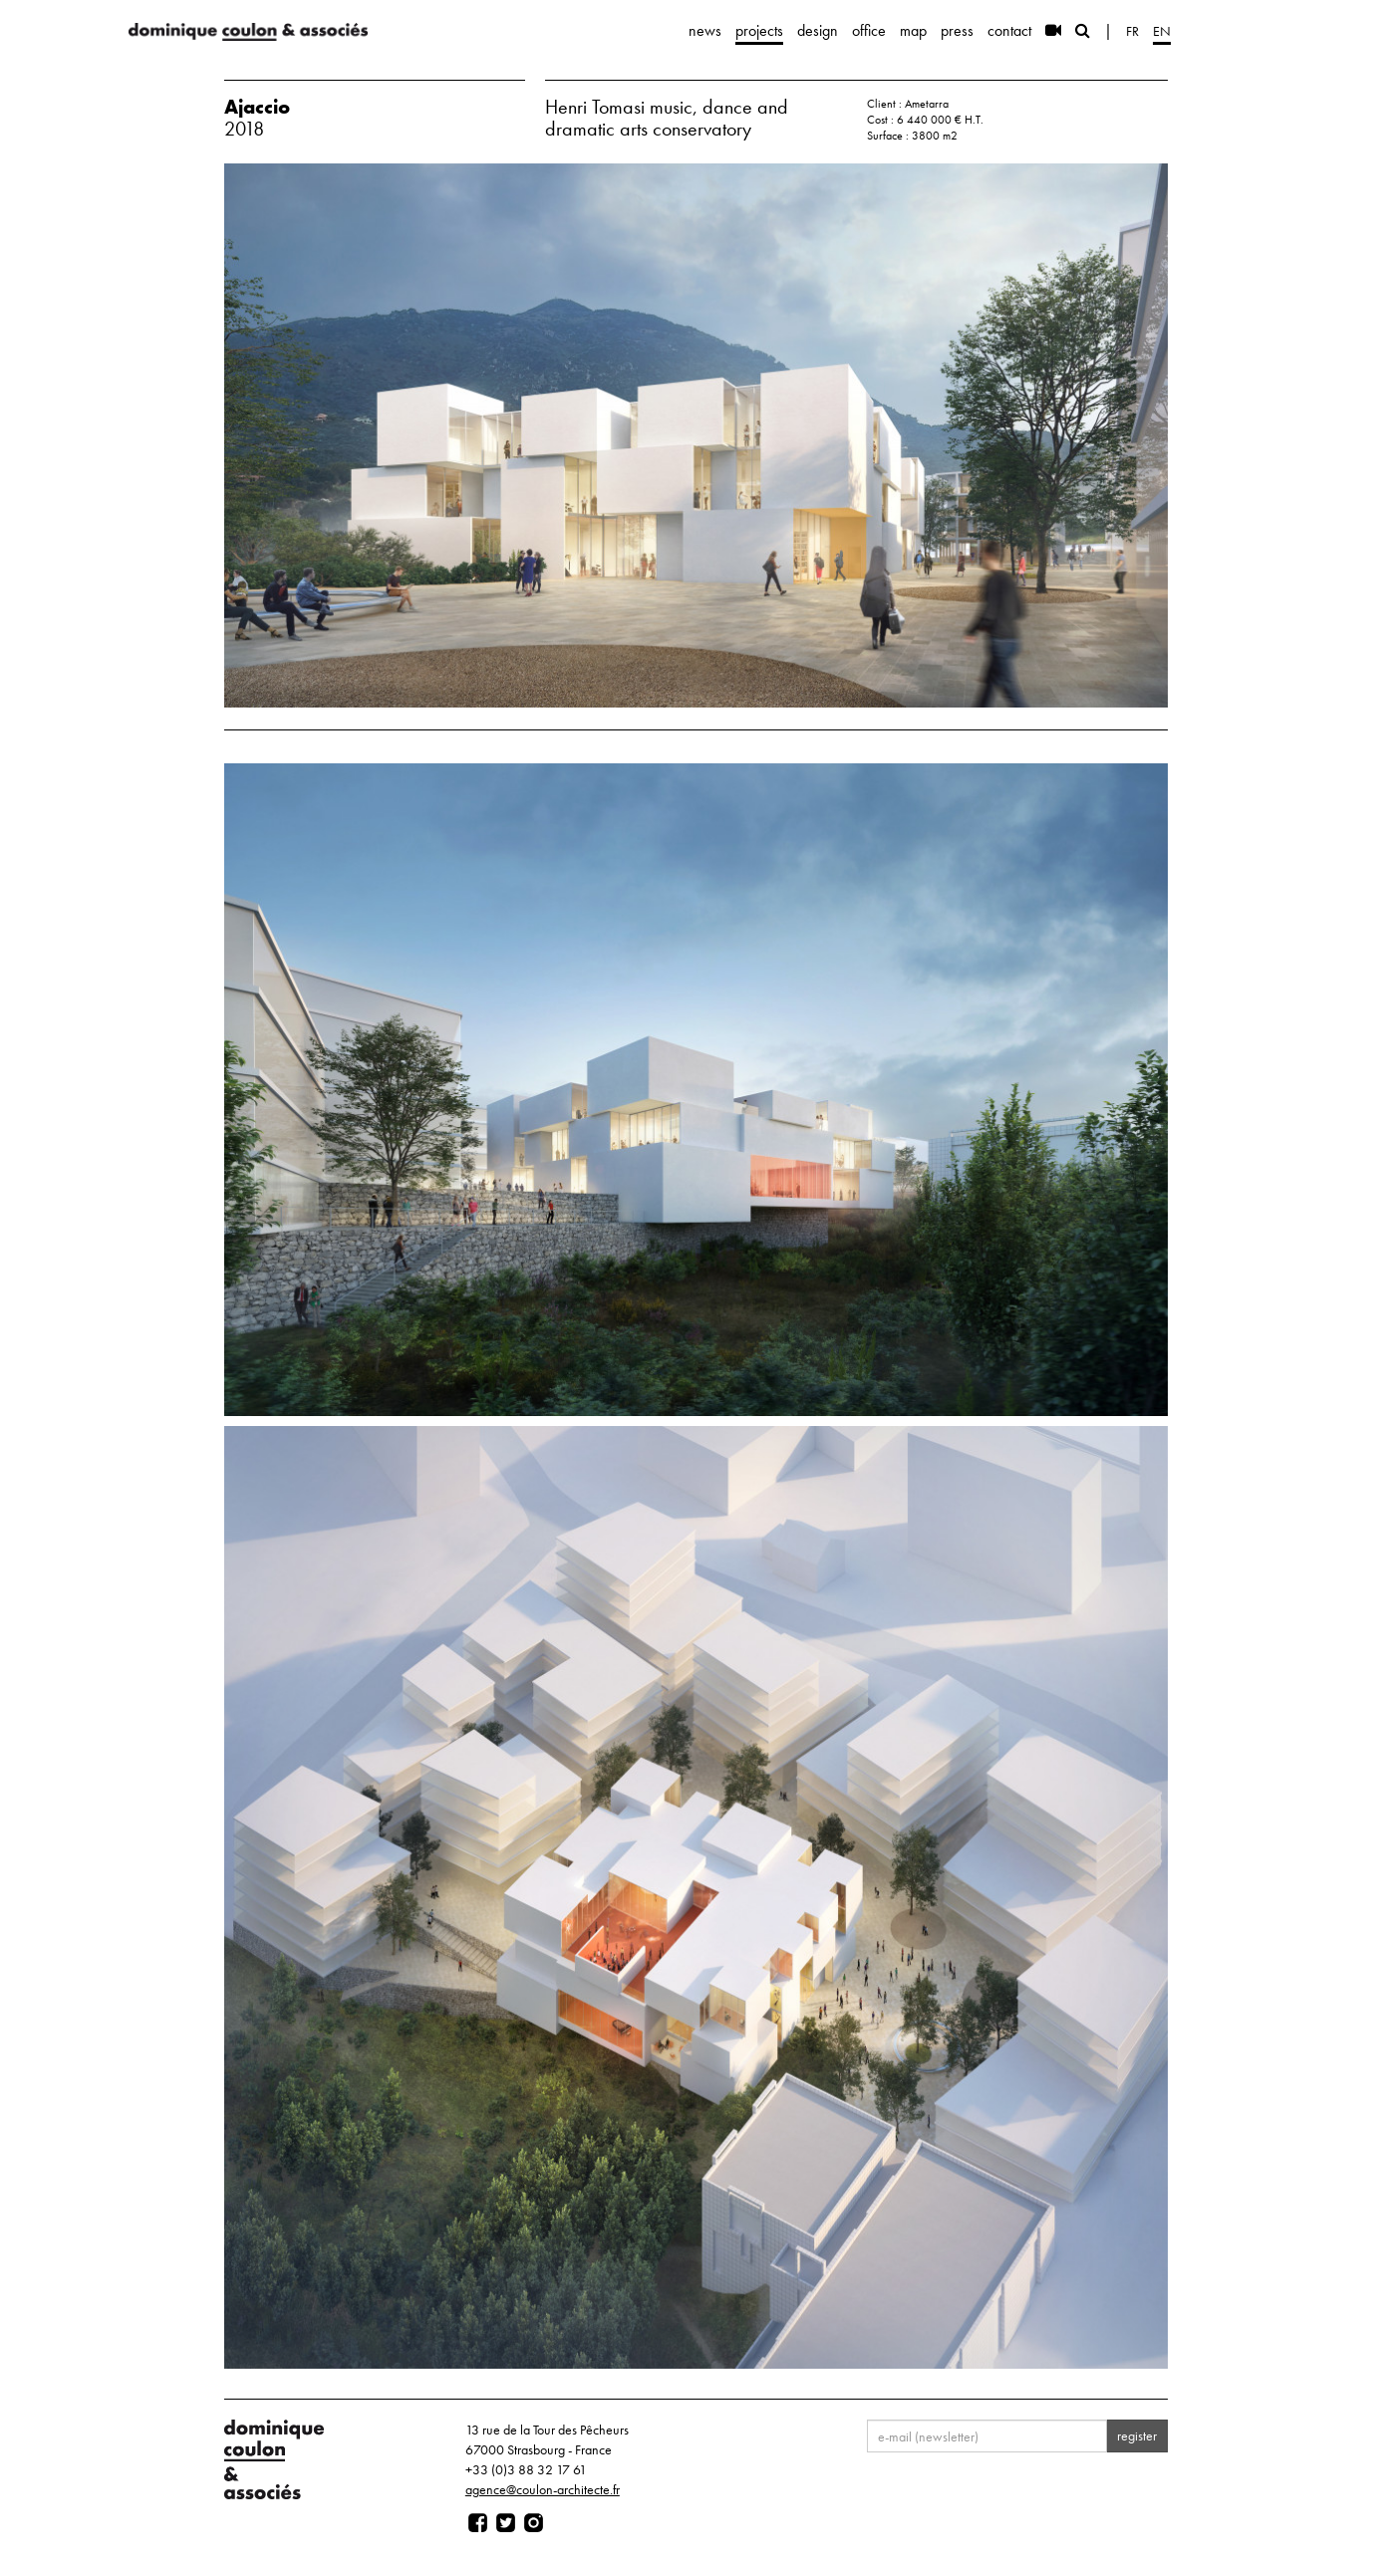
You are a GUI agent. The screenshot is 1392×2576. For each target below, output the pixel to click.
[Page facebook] (477, 2523)
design (817, 30)
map (913, 30)
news (705, 30)
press (957, 30)
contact (1009, 30)
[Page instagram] (533, 2523)
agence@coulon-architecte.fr (542, 2489)
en (1162, 31)
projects (759, 30)
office (869, 30)
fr (1132, 31)
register (1137, 2435)
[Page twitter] (505, 2523)
